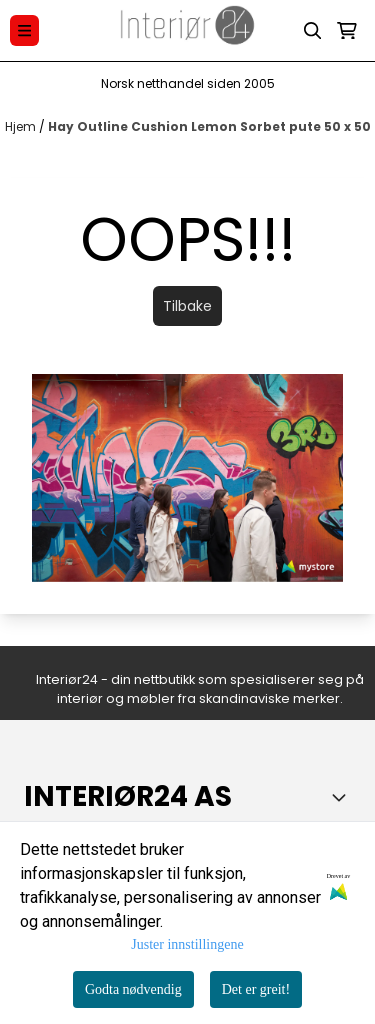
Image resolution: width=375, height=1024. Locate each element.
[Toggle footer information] (343, 797)
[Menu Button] (24, 30)
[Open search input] (313, 31)
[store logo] (188, 30)
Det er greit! (256, 989)
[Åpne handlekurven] (347, 31)
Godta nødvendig (133, 989)
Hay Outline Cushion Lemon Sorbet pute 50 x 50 (209, 126)
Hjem (22, 126)
